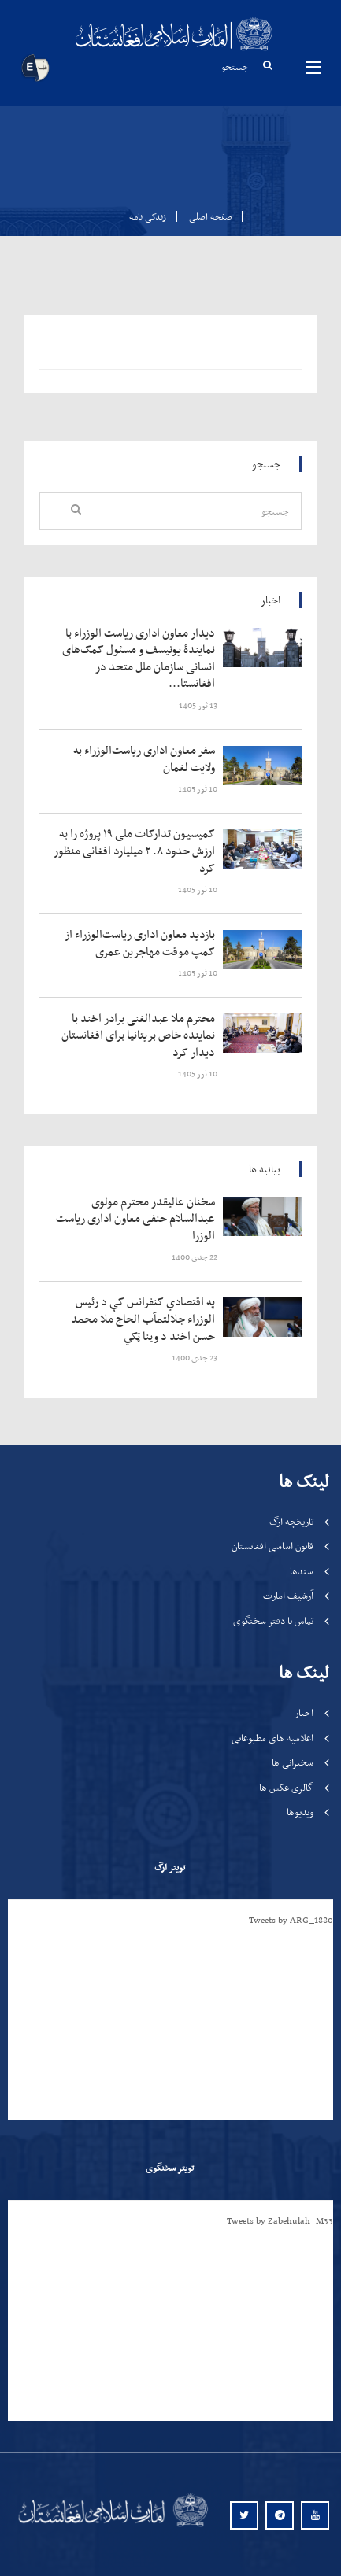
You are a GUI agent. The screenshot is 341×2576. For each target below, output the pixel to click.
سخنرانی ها (292, 1762)
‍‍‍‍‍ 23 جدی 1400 (195, 1357)
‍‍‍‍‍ (136, 658)
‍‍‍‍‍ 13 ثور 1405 (199, 705)
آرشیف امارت (288, 1595)
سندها (301, 1571)
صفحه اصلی (206, 216)
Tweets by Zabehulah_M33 (280, 2220)
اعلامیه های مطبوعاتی (272, 1737)
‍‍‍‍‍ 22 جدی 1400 (195, 1256)
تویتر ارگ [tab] (169, 1867)
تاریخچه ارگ (291, 1521)
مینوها (313, 67)
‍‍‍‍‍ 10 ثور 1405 (198, 788)
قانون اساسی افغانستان (272, 1545)
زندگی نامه (147, 216)
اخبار (304, 1712)
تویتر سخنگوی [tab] (170, 2168)
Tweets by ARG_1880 (291, 1920)
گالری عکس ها (286, 1787)
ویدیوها (300, 1811)
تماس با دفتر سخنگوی (273, 1620)
